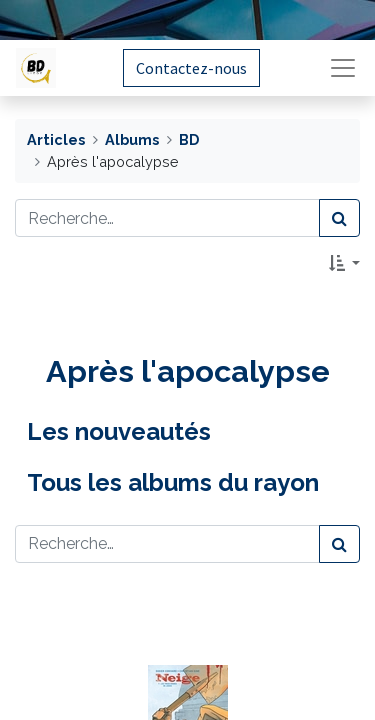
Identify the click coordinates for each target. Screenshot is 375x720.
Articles (56, 139)
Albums (132, 139)
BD (189, 139)
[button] (344, 263)
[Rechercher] (339, 218)
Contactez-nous (191, 68)
